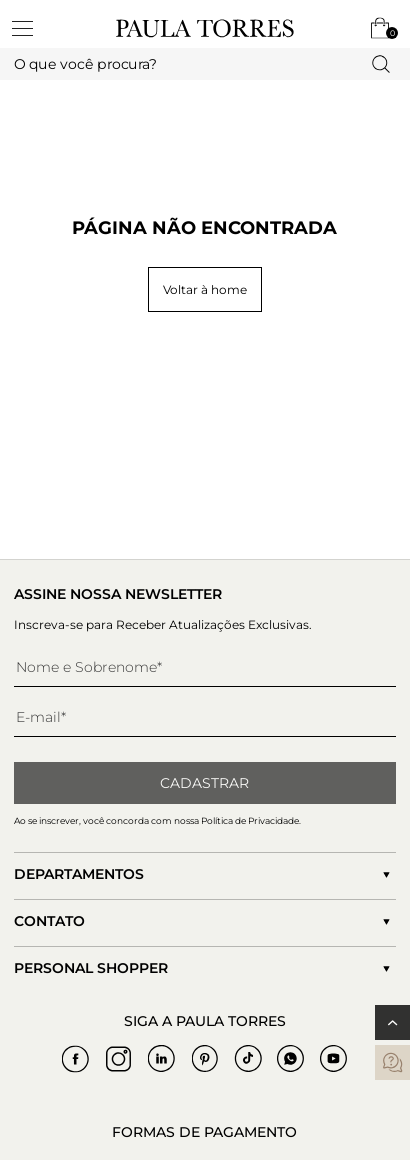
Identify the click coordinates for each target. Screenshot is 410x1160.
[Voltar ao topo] (392, 1022)
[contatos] (392, 1062)
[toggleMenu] (32, 28)
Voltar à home (205, 289)
